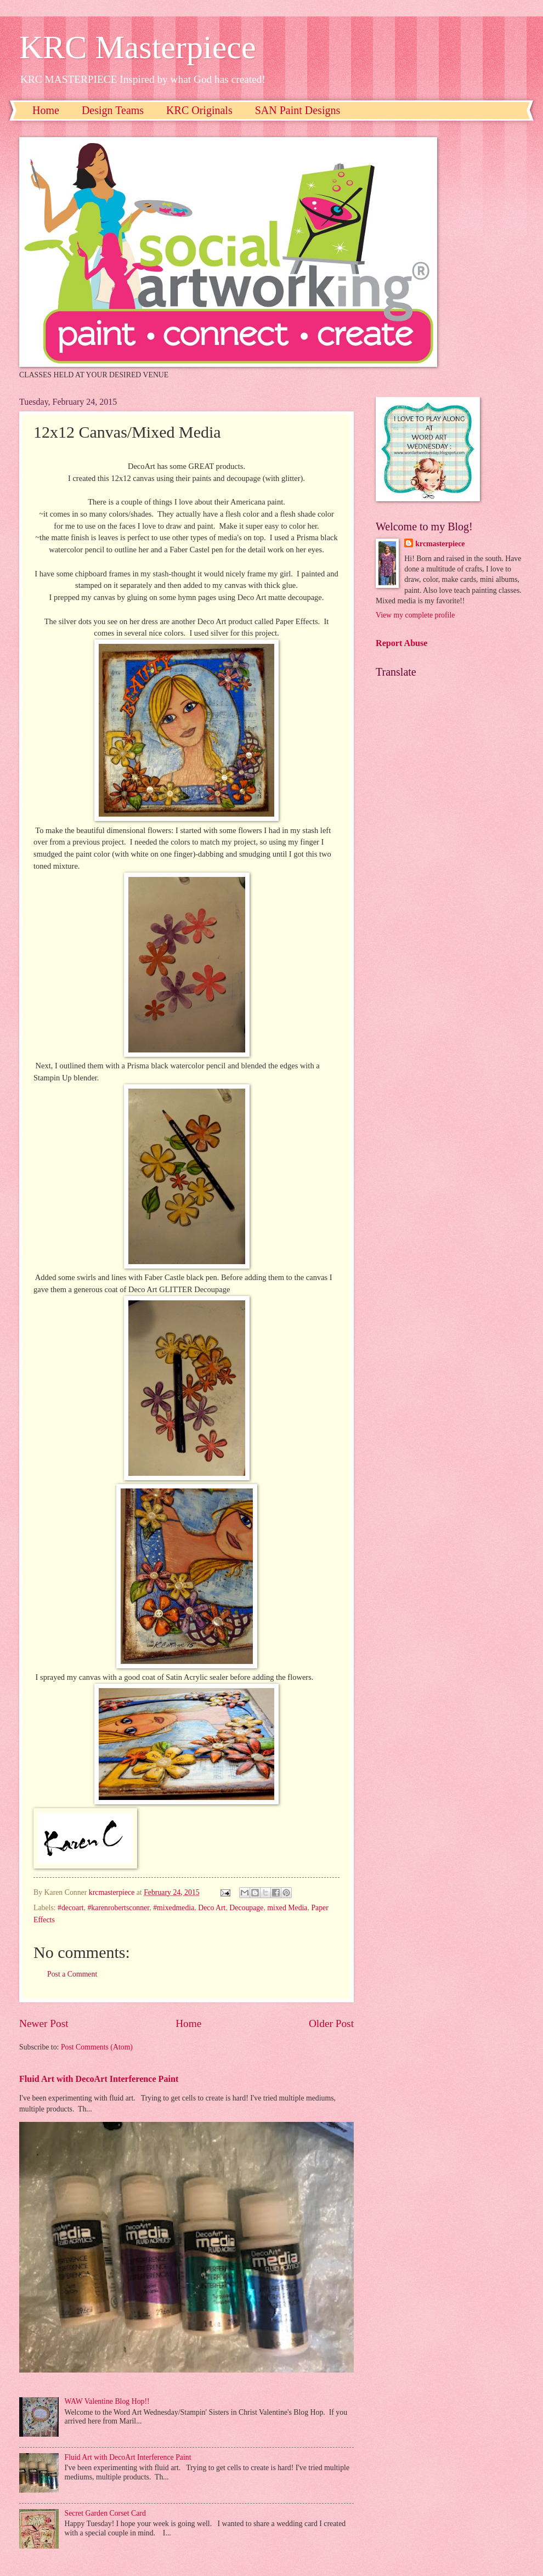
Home (45, 110)
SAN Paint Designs (298, 110)
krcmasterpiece (440, 544)
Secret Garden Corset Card (105, 2513)
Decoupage (246, 1908)
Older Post (331, 2023)
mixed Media (287, 1908)
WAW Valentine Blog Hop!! (107, 2401)
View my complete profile (415, 615)
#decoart (71, 1908)
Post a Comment (72, 1974)
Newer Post (44, 2023)
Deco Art (211, 1908)
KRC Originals (199, 110)
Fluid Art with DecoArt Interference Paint (98, 2079)
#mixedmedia (173, 1908)
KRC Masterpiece (137, 47)
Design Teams (113, 110)
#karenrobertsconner (118, 1908)
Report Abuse (402, 643)
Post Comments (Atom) (97, 2047)
